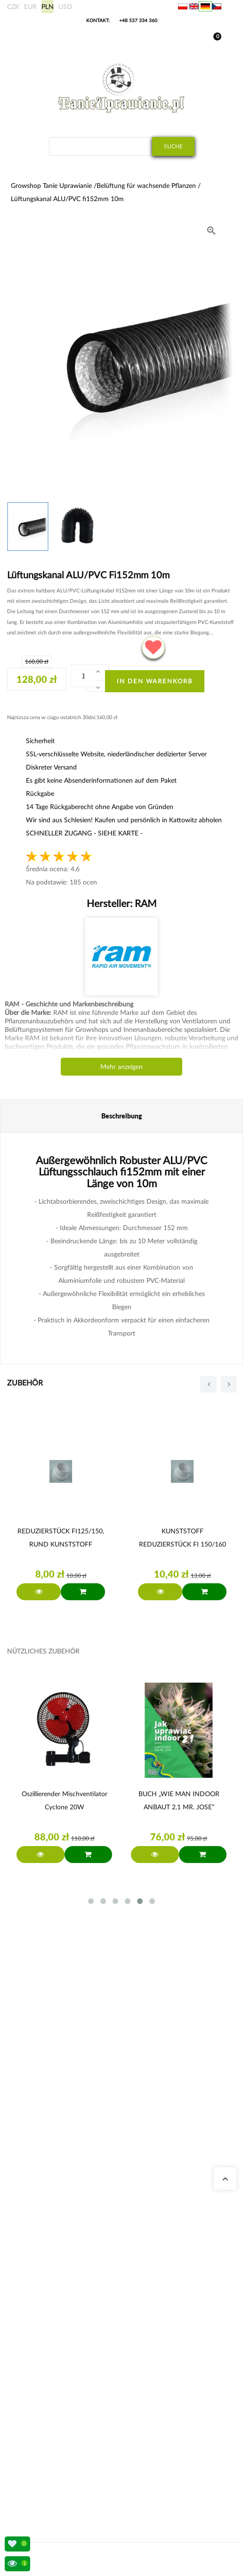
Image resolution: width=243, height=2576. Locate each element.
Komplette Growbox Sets (52, 2340)
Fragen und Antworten (49, 2266)
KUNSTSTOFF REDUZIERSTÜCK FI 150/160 (182, 1537)
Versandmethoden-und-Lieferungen (65, 2448)
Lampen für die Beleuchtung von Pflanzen (73, 2255)
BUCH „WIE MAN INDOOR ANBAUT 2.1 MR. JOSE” (178, 1800)
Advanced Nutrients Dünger (55, 2352)
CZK (13, 6)
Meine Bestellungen (45, 2414)
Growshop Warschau (47, 2244)
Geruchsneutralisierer (47, 2318)
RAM (144, 903)
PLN (47, 6)
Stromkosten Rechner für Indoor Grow (68, 2306)
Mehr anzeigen (121, 1066)
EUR (30, 6)
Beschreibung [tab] (121, 1116)
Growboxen (35, 2329)
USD (65, 6)
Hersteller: (122, 903)
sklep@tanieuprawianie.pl (69, 2169)
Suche (173, 146)
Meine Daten (37, 2426)
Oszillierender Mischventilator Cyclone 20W (64, 1800)
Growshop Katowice (46, 2221)
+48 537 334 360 (138, 20)
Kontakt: (98, 20)
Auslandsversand (42, 2437)
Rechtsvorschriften (44, 2471)
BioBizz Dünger (40, 2374)
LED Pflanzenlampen (47, 2363)
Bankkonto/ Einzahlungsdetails (59, 2459)
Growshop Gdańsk (44, 2232)
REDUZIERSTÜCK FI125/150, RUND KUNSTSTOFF (60, 1537)
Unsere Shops (38, 2210)
